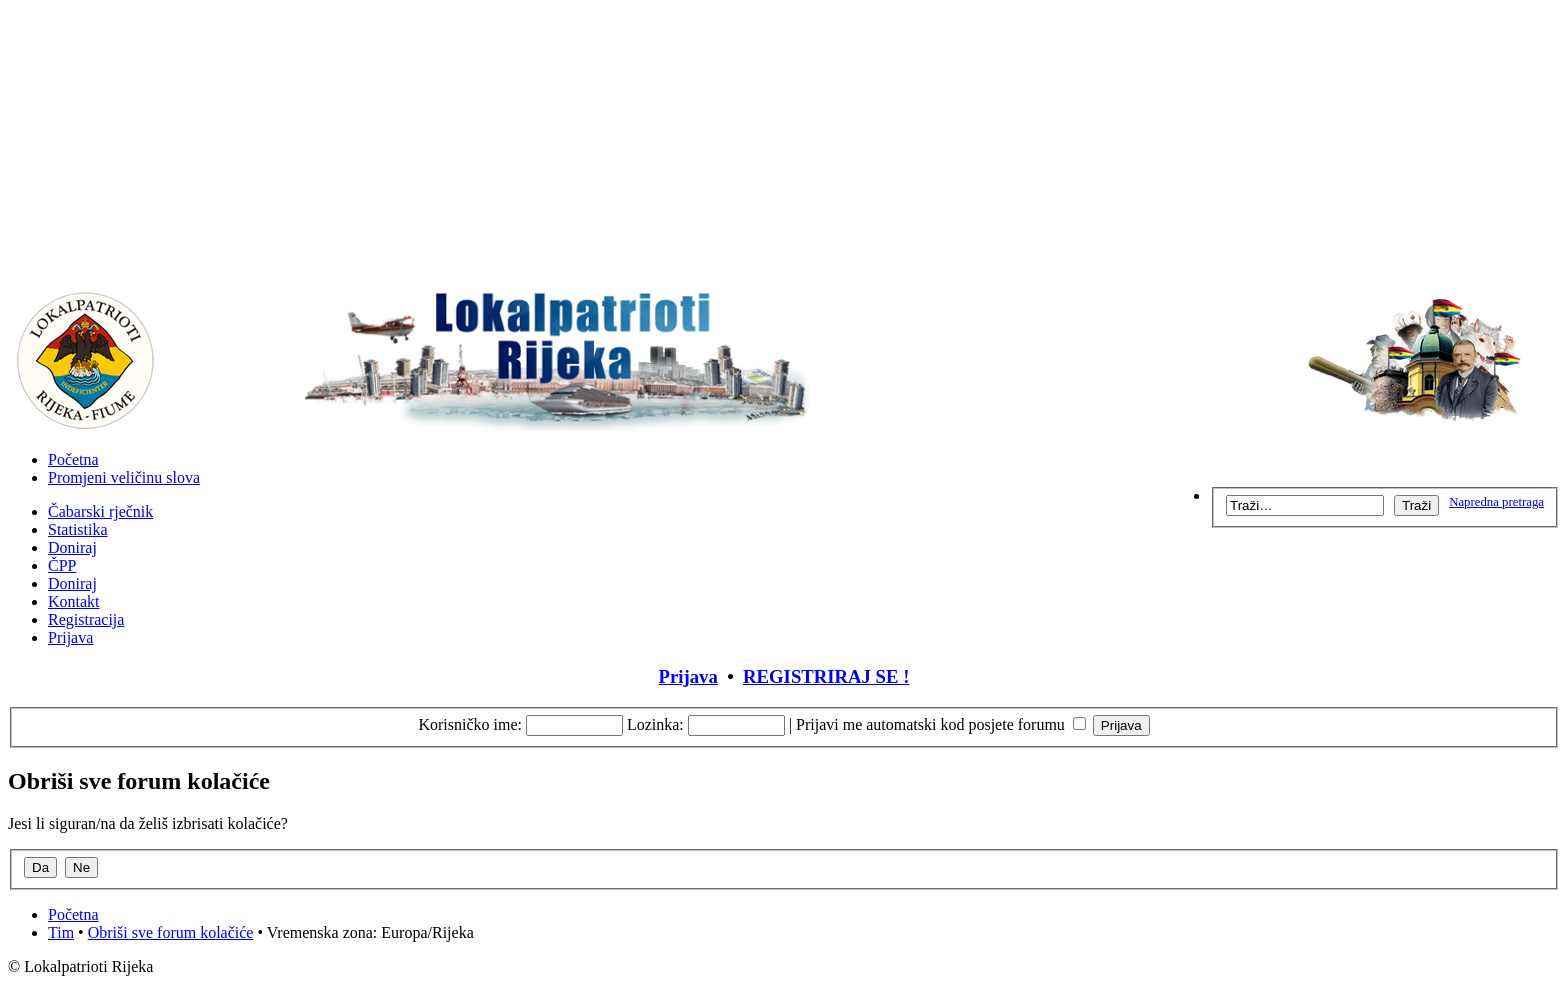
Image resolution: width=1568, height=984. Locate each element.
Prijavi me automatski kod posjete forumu (941, 724)
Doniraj (72, 547)
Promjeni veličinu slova (124, 477)
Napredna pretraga (1496, 502)
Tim (61, 932)
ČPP (62, 565)
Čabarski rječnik (100, 511)
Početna (73, 459)
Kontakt (74, 601)
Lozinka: (655, 724)
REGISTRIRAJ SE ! (826, 676)
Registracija (86, 619)
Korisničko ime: (470, 724)
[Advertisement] (784, 148)
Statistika (78, 529)
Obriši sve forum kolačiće (171, 932)
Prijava (70, 637)
